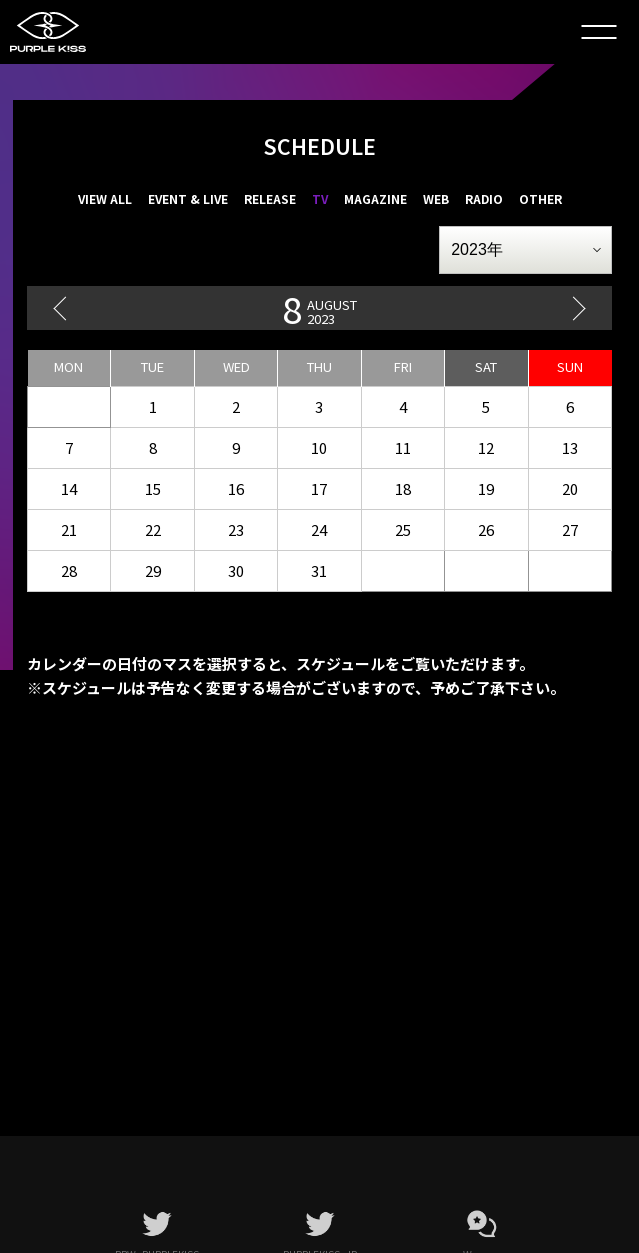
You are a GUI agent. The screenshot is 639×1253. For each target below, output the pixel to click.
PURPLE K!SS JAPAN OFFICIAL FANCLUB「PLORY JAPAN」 (60, 32)
